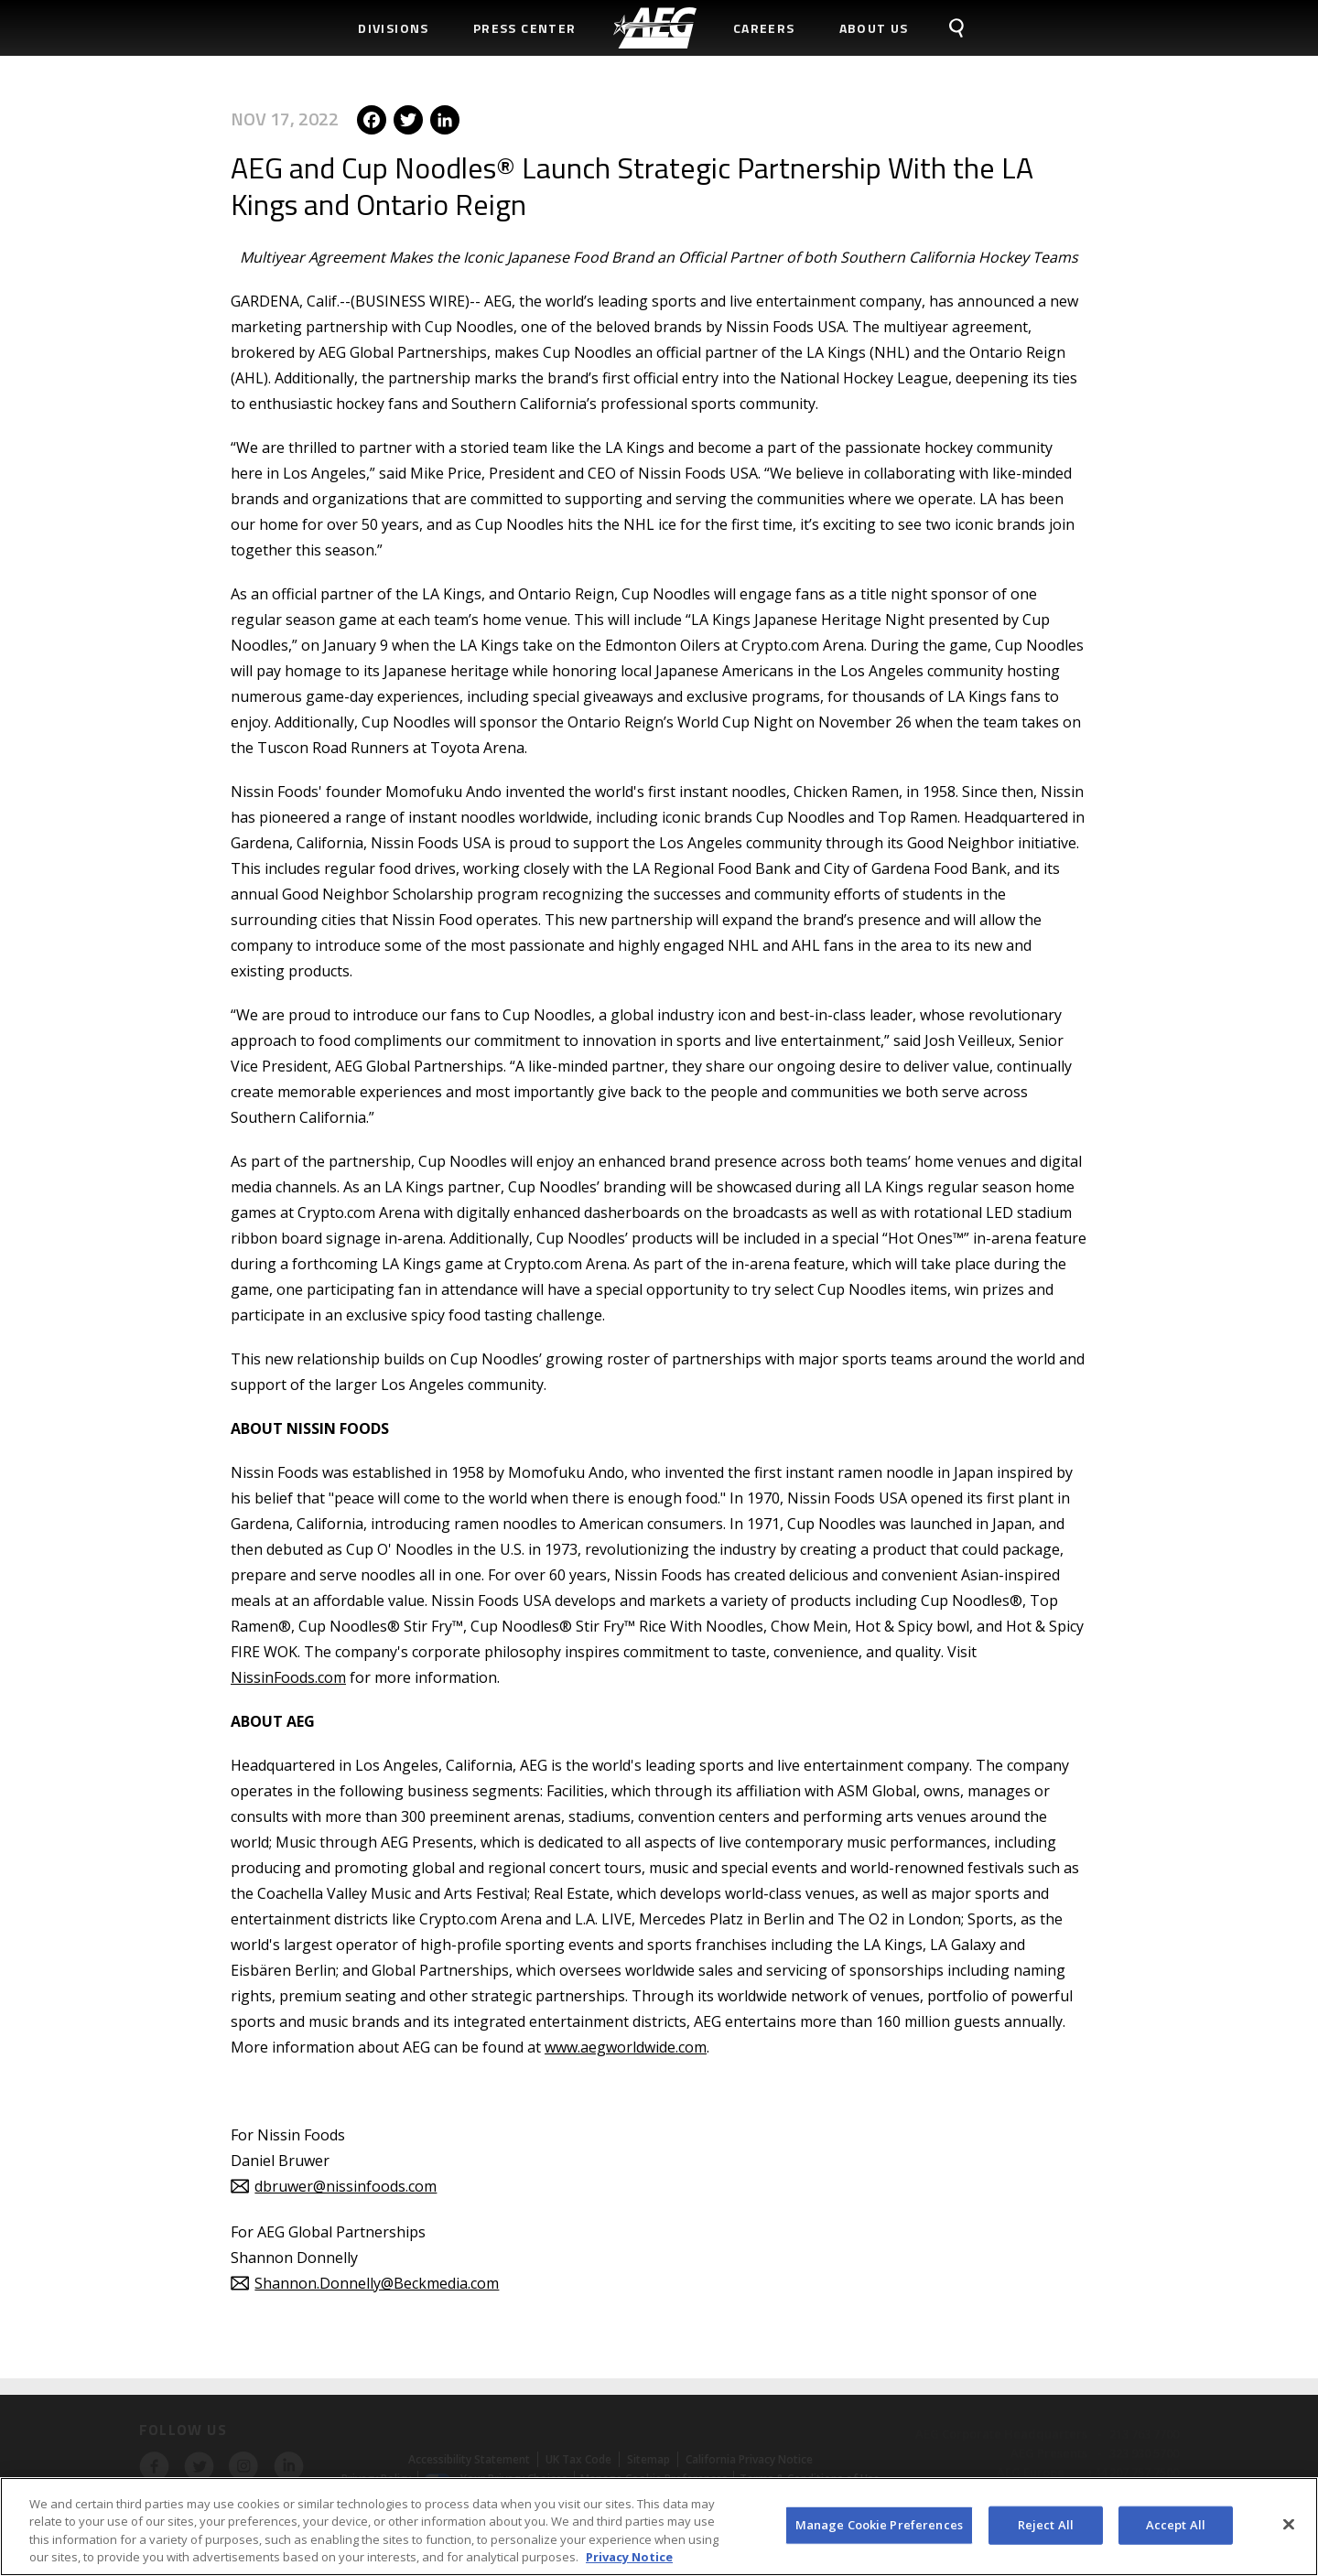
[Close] (1289, 2524)
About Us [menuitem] (874, 28)
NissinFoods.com (288, 1677)
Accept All (1175, 2525)
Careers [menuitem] (764, 28)
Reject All (1046, 2525)
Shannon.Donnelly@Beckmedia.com (376, 2283)
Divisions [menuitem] (393, 28)
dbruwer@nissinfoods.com (345, 2186)
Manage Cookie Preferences (879, 2525)
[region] (659, 2526)
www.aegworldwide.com (626, 2047)
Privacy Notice (629, 2557)
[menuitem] (655, 28)
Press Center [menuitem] (525, 28)
